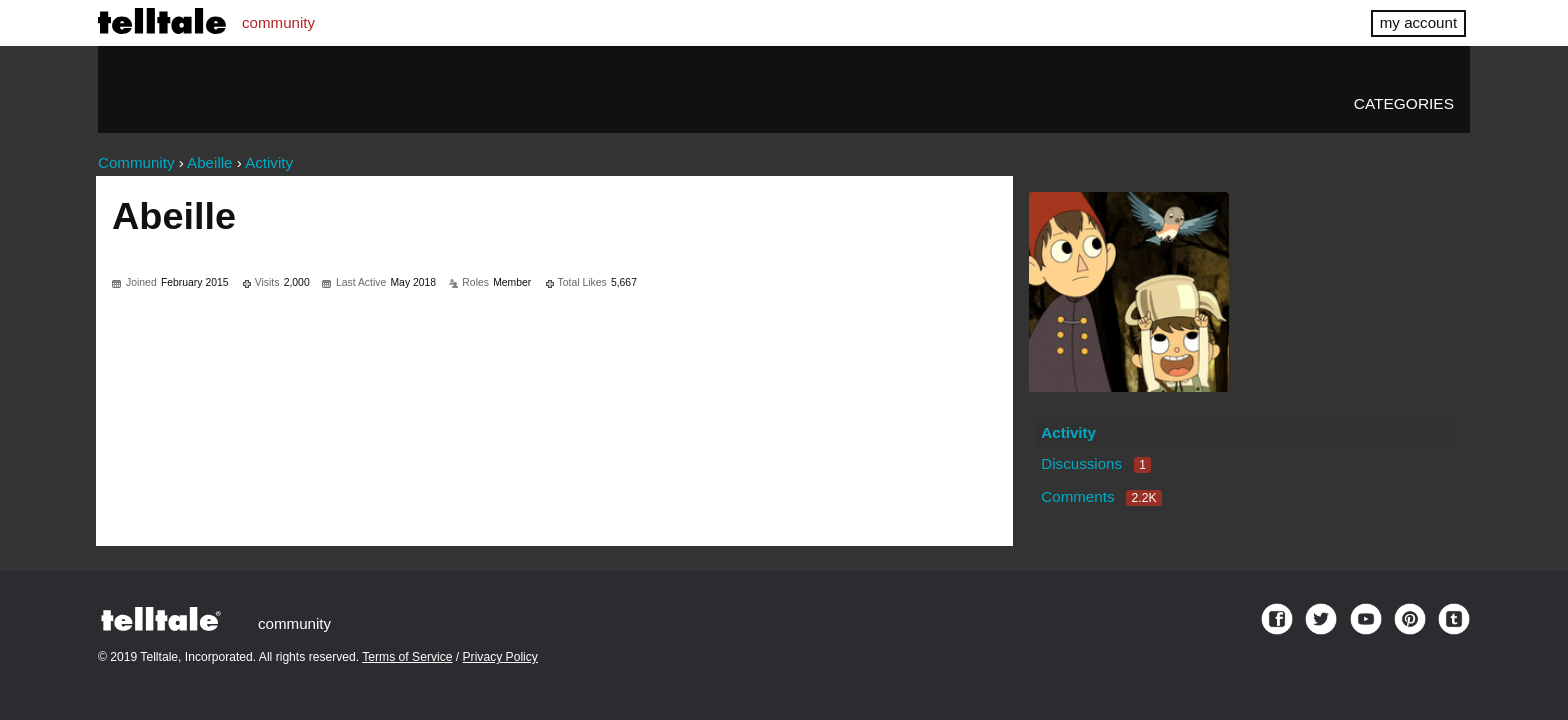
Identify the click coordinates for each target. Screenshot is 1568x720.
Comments (1101, 496)
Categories (1404, 103)
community (278, 22)
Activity (1068, 432)
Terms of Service (407, 657)
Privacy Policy (500, 657)
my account (1418, 22)
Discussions (1096, 463)
